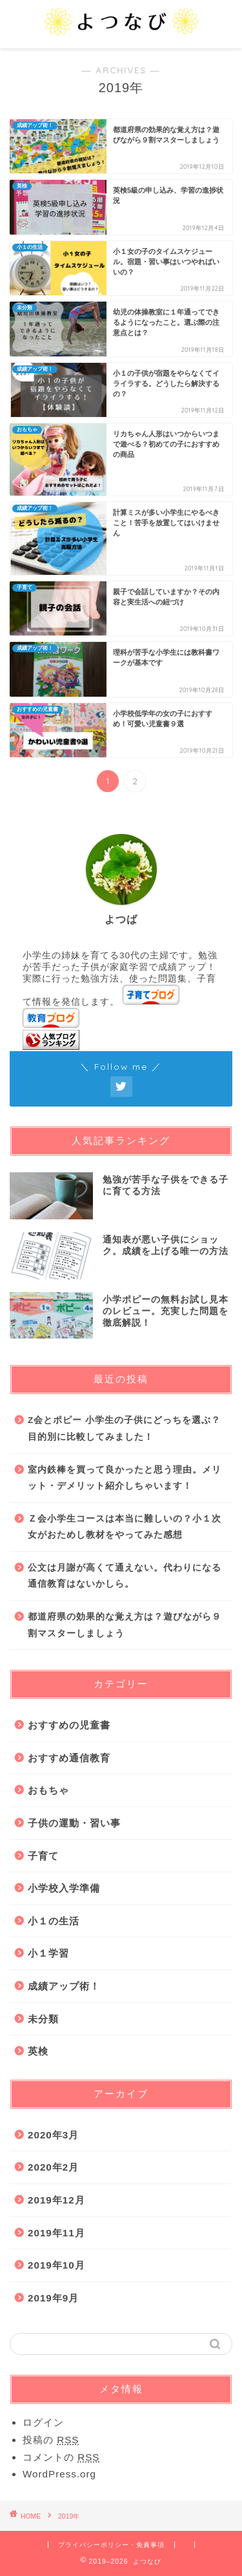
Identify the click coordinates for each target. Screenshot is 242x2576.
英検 (38, 2051)
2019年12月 (56, 2199)
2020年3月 (53, 2134)
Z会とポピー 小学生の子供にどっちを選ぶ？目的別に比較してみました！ (124, 1428)
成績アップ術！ (64, 1985)
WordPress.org (59, 2473)
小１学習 (48, 1953)
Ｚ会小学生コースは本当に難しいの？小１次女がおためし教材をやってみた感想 (124, 1527)
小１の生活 (53, 1920)
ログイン (43, 2422)
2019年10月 (56, 2265)
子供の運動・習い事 (74, 1822)
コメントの (61, 2457)
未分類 (43, 2018)
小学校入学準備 (64, 1888)
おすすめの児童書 (69, 1724)
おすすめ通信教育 (69, 1757)
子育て (43, 1855)
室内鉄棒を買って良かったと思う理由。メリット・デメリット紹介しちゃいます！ (124, 1478)
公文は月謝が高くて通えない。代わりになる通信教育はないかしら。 (124, 1576)
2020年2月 (53, 2167)
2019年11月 (56, 2232)
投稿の (51, 2439)
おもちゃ (48, 1790)
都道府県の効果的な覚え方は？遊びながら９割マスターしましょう (124, 1625)
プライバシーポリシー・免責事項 (111, 2544)
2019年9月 (53, 2297)
